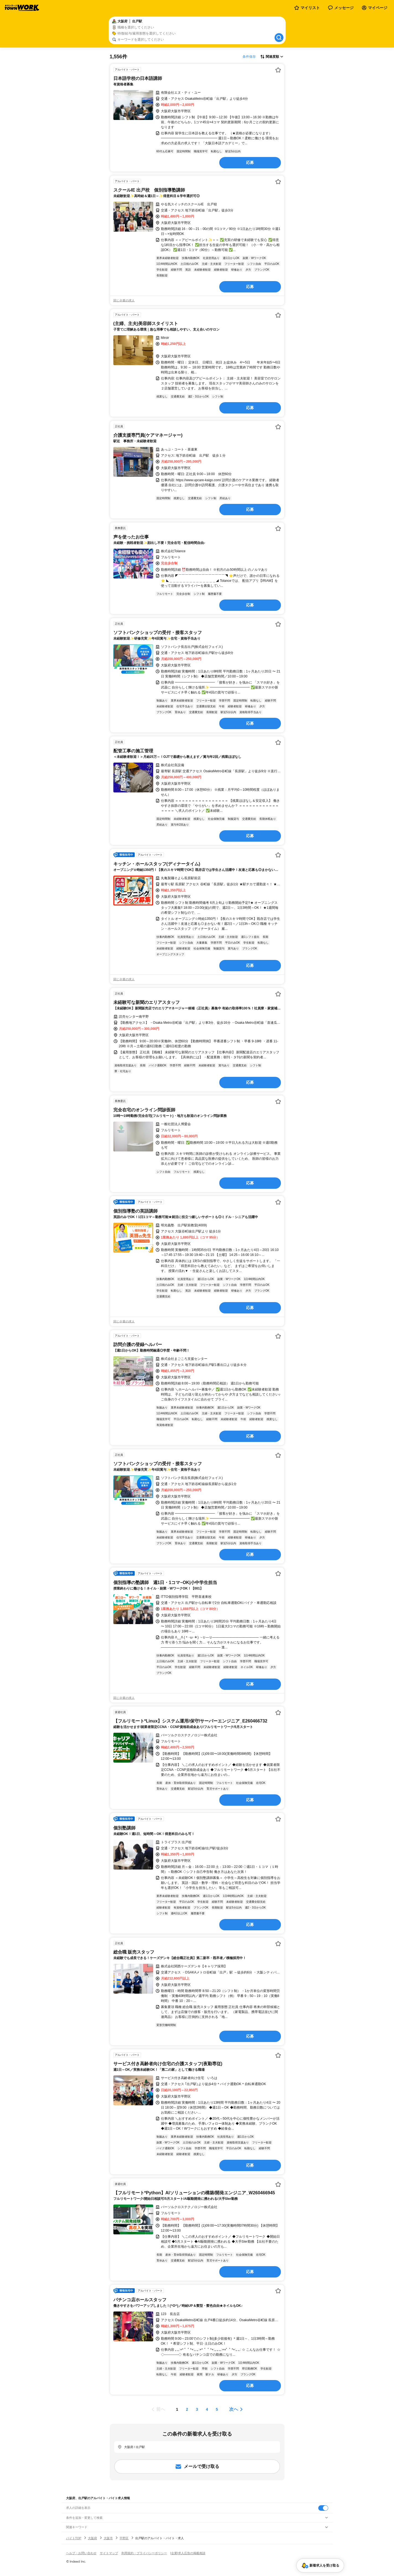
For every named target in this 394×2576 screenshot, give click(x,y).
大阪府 (92, 2538)
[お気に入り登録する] (278, 70)
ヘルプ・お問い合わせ (81, 2553)
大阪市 (108, 2538)
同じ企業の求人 (124, 300)
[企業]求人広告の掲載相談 (187, 2553)
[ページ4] (207, 2409)
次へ (233, 2409)
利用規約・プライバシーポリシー (144, 2553)
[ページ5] (217, 2409)
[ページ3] (197, 2409)
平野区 (124, 2538)
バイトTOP (73, 2538)
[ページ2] (187, 2409)
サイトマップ (109, 2553)
